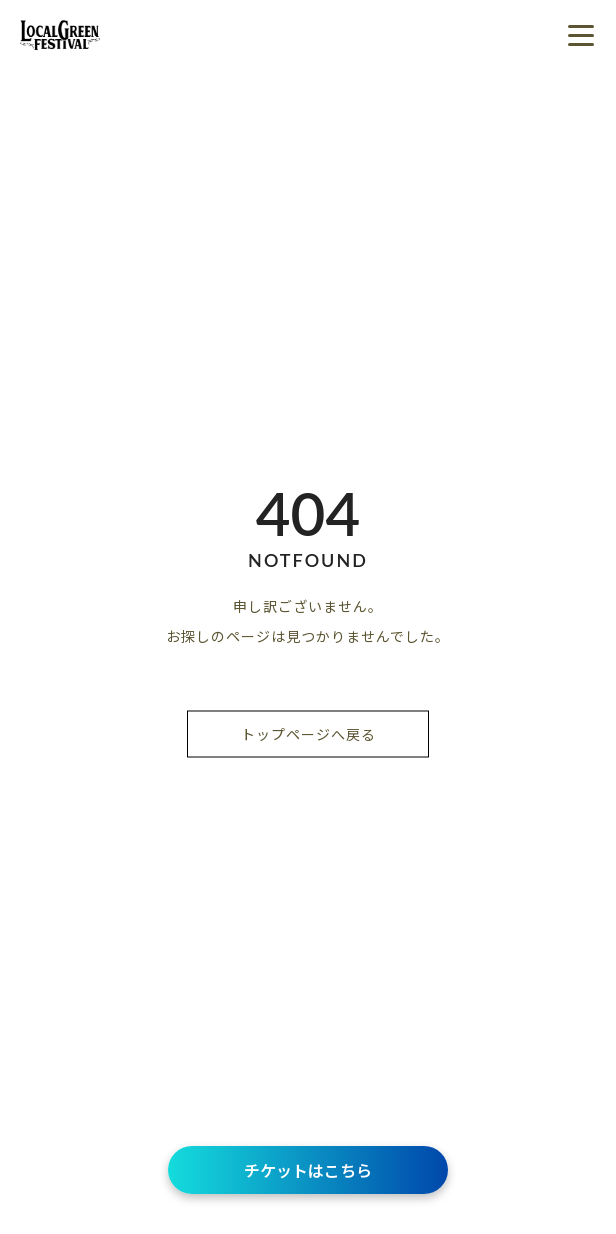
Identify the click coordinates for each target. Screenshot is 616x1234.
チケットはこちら (308, 1170)
